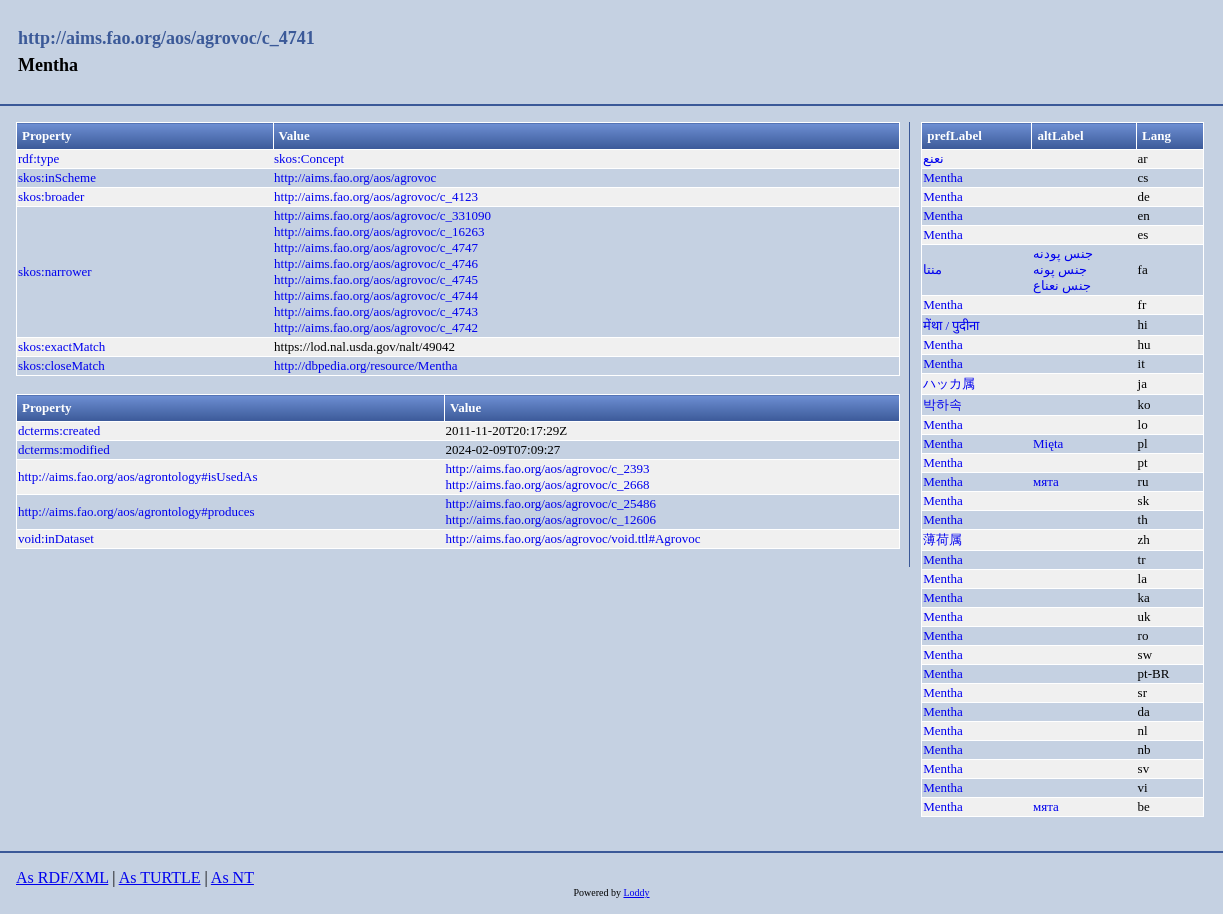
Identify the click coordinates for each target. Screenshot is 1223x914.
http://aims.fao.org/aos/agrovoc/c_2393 (547, 468)
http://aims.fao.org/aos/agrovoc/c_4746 (376, 263)
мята (1046, 481)
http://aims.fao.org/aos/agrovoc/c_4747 (376, 247)
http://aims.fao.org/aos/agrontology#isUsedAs (138, 476)
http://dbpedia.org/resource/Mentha (366, 365)
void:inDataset (56, 538)
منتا (932, 269)
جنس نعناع (1062, 285)
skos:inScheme (57, 177)
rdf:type (38, 158)
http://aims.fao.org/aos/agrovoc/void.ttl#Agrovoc (572, 538)
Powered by (598, 892)
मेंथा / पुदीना (951, 325)
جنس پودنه (1063, 253)
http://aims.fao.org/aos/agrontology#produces (136, 511)
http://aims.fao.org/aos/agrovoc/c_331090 (382, 215)
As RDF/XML (62, 877)
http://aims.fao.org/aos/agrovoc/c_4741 (166, 38)
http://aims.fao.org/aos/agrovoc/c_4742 (376, 327)
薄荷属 (942, 539)
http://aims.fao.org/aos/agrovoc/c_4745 (376, 279)
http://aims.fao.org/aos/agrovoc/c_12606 (550, 519)
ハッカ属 (949, 383)
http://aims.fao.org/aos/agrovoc (355, 177)
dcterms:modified (64, 449)
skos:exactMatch (61, 346)
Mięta (1048, 443)
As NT (232, 877)
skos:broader (51, 196)
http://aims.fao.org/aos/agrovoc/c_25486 (550, 503)
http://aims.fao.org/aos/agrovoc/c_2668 (547, 484)
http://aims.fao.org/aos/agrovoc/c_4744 (376, 295)
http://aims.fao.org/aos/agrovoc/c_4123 (376, 196)
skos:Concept (309, 158)
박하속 (942, 404)
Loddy (636, 892)
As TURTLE (160, 877)
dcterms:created (59, 430)
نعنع (933, 158)
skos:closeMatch (61, 365)
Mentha (943, 177)
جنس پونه (1060, 269)
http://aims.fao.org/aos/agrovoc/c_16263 (379, 231)
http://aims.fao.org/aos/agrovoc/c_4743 (376, 311)
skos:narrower (55, 271)
